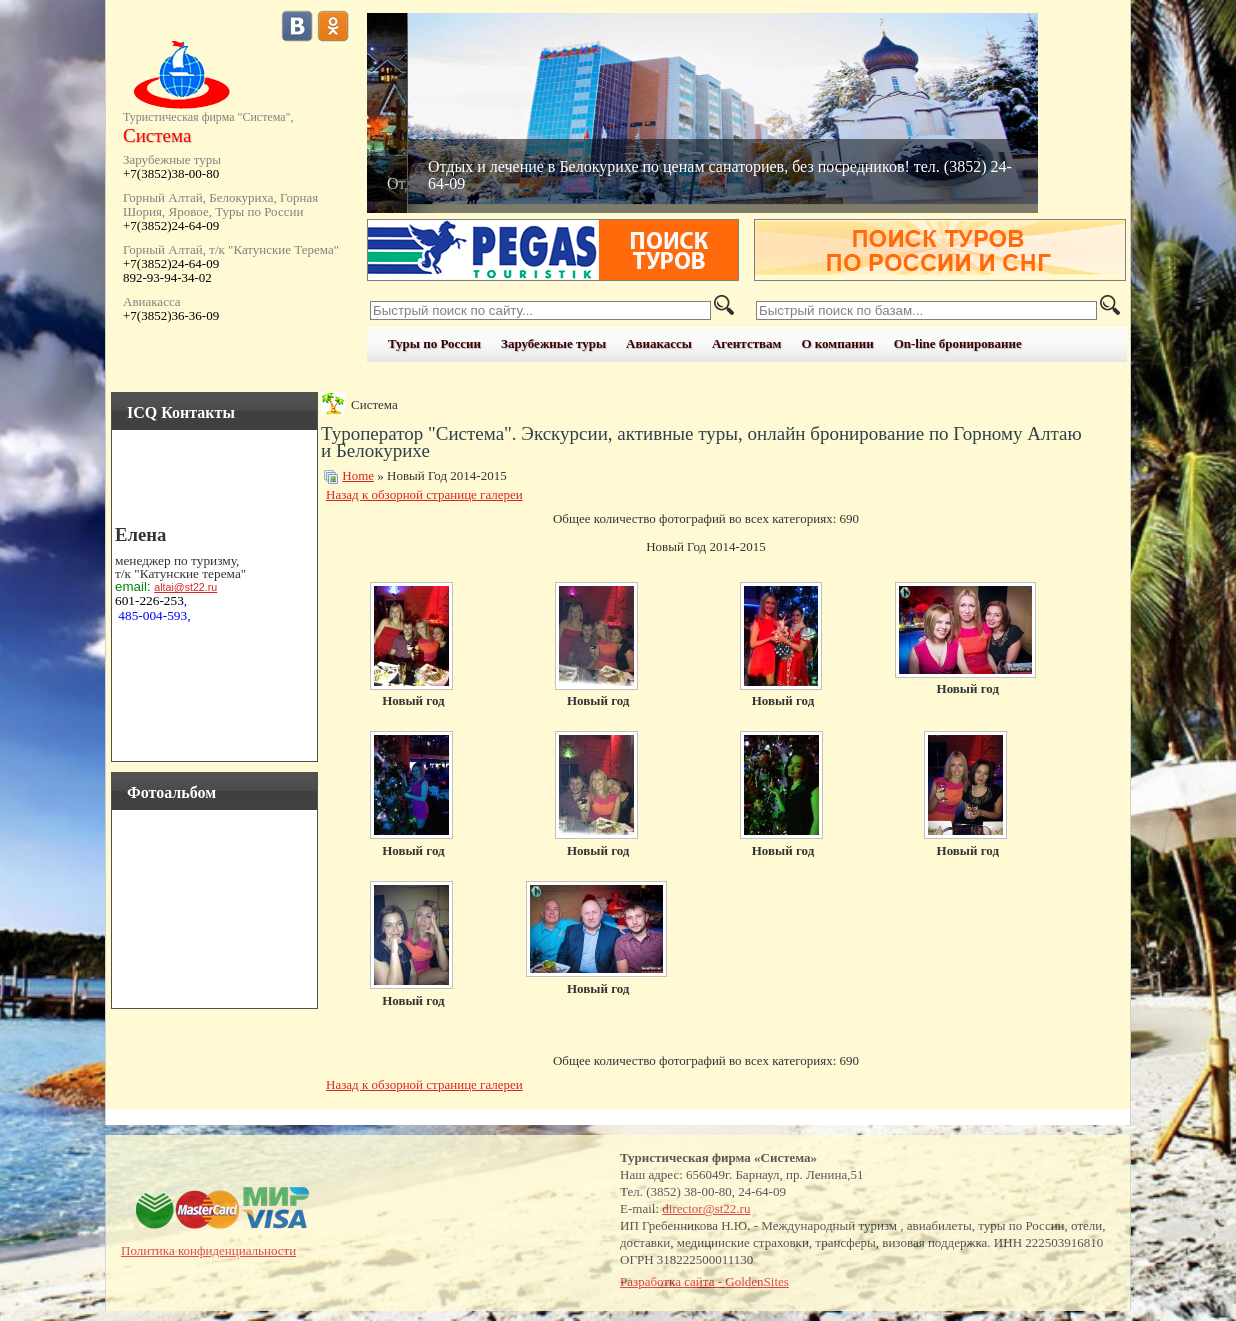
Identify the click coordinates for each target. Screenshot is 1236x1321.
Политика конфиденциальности (208, 1250)
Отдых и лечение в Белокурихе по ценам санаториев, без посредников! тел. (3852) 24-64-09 (720, 175)
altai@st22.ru (185, 587)
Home (358, 475)
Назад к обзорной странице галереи (424, 494)
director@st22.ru (706, 1208)
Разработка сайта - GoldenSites (704, 1281)
